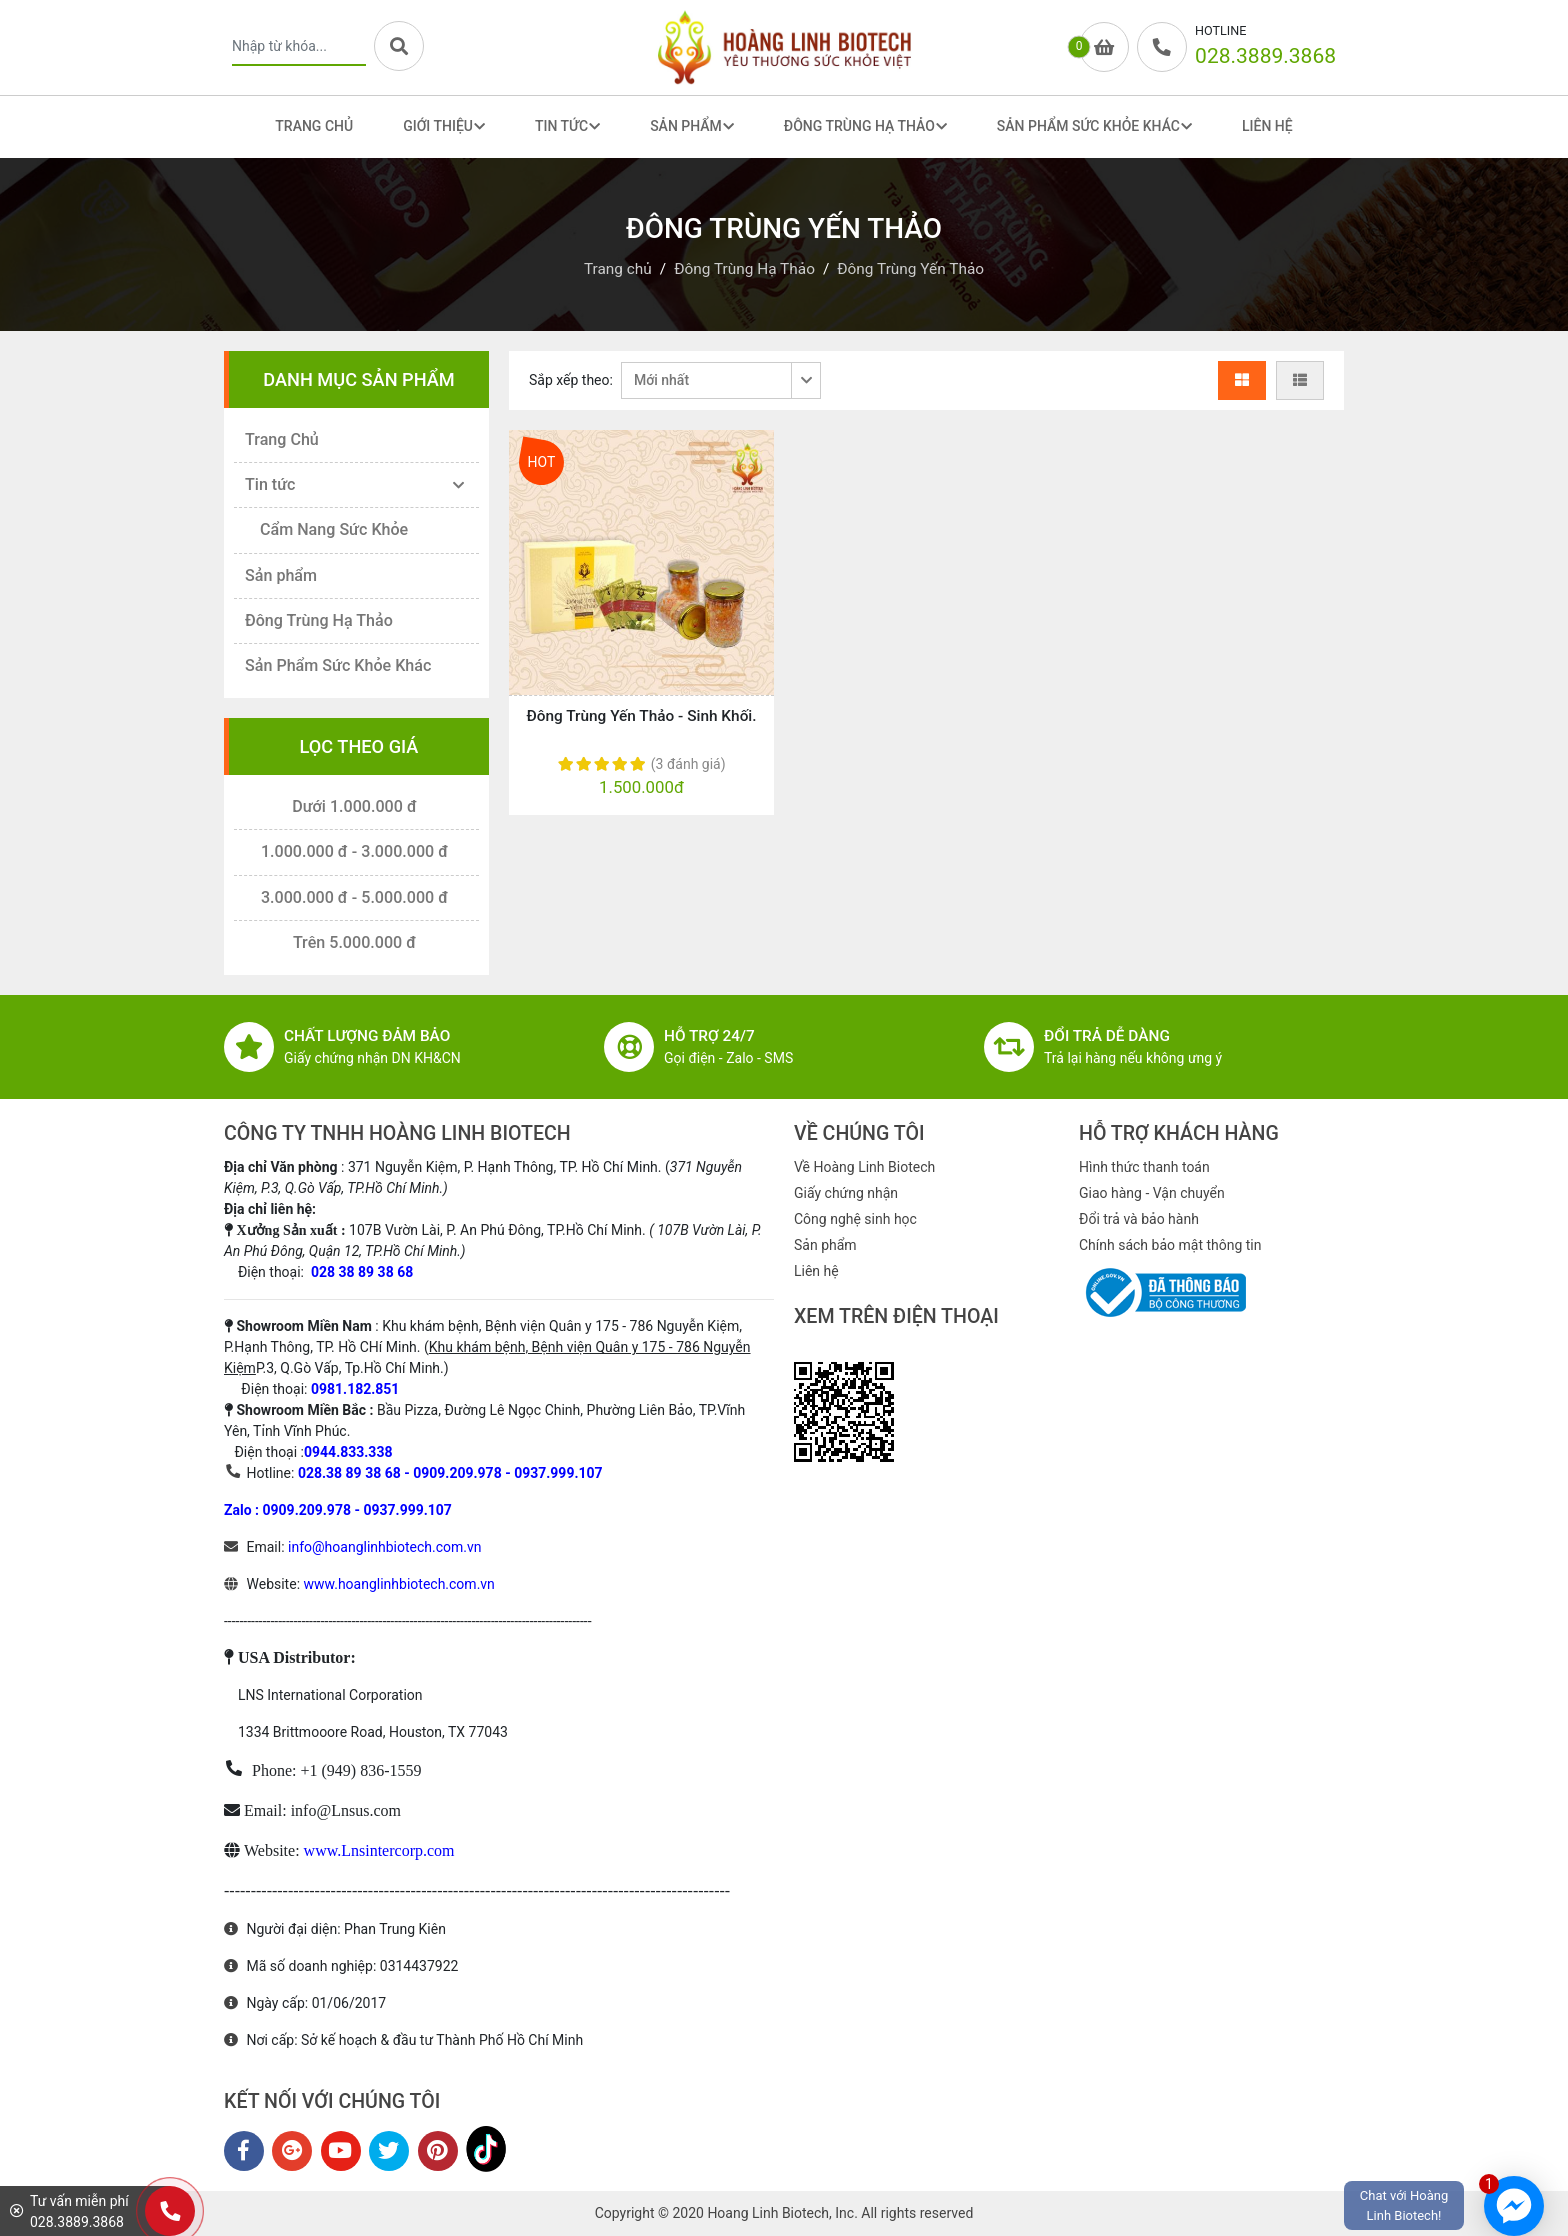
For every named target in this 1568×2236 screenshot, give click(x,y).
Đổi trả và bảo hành (1139, 1219)
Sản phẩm (281, 575)
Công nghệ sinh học (855, 1219)
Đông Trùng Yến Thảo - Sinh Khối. (641, 716)
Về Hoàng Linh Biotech (864, 1167)
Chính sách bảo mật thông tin (1170, 1245)
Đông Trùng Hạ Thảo (319, 620)
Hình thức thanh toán (1144, 1167)
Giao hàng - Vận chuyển (1152, 1193)
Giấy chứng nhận (846, 1193)
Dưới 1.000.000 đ (354, 806)
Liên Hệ (1267, 126)
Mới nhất (661, 380)
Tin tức (270, 484)
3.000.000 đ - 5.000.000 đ (354, 897)
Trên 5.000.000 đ (354, 942)
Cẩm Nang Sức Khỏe (334, 529)
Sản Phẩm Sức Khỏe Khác (338, 665)
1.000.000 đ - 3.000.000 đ (354, 851)
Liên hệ (816, 1271)
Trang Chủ (314, 126)
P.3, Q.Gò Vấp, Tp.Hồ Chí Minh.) (352, 1368)
